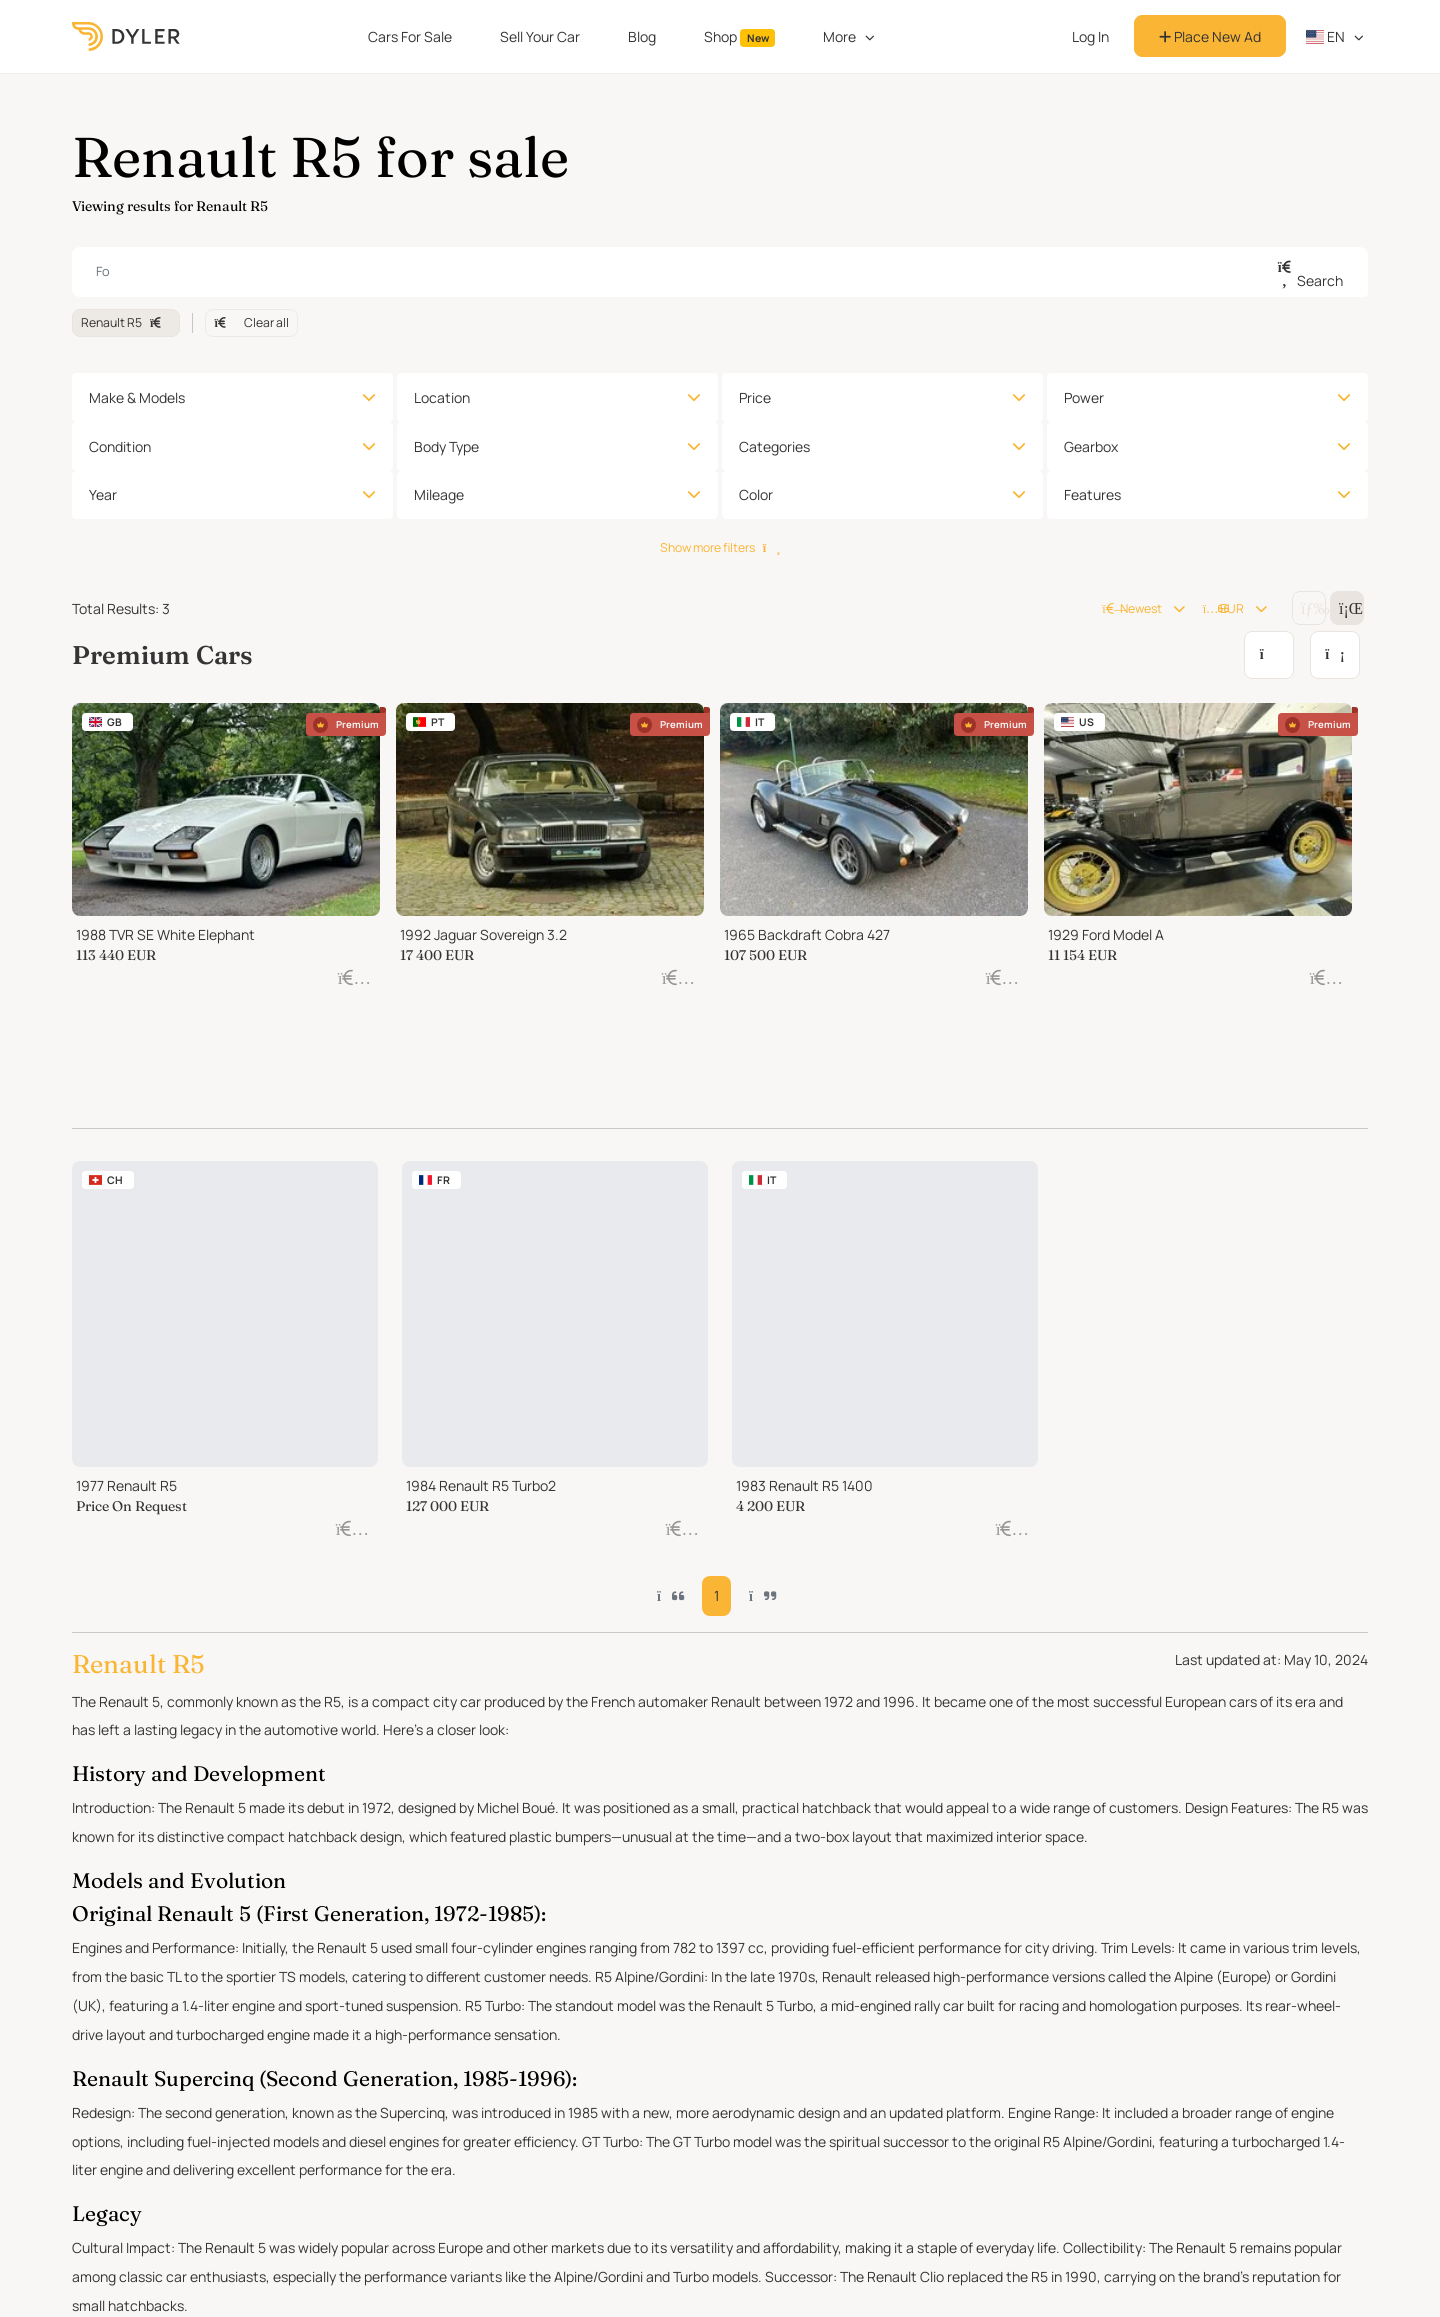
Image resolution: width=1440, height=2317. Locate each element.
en (1326, 36)
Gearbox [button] (1091, 446)
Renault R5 (126, 322)
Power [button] (1084, 397)
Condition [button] (120, 446)
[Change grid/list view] (1309, 608)
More (839, 36)
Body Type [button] (446, 446)
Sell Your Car (540, 36)
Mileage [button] (439, 494)
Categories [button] (774, 446)
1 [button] (719, 1341)
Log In (1090, 36)
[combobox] (720, 272)
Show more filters (720, 547)
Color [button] (756, 494)
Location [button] (442, 397)
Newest (1131, 608)
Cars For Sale (410, 36)
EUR (1223, 608)
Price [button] (755, 397)
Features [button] (1092, 494)
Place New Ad (1210, 36)
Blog (642, 36)
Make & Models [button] (137, 397)
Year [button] (103, 494)
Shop (740, 37)
